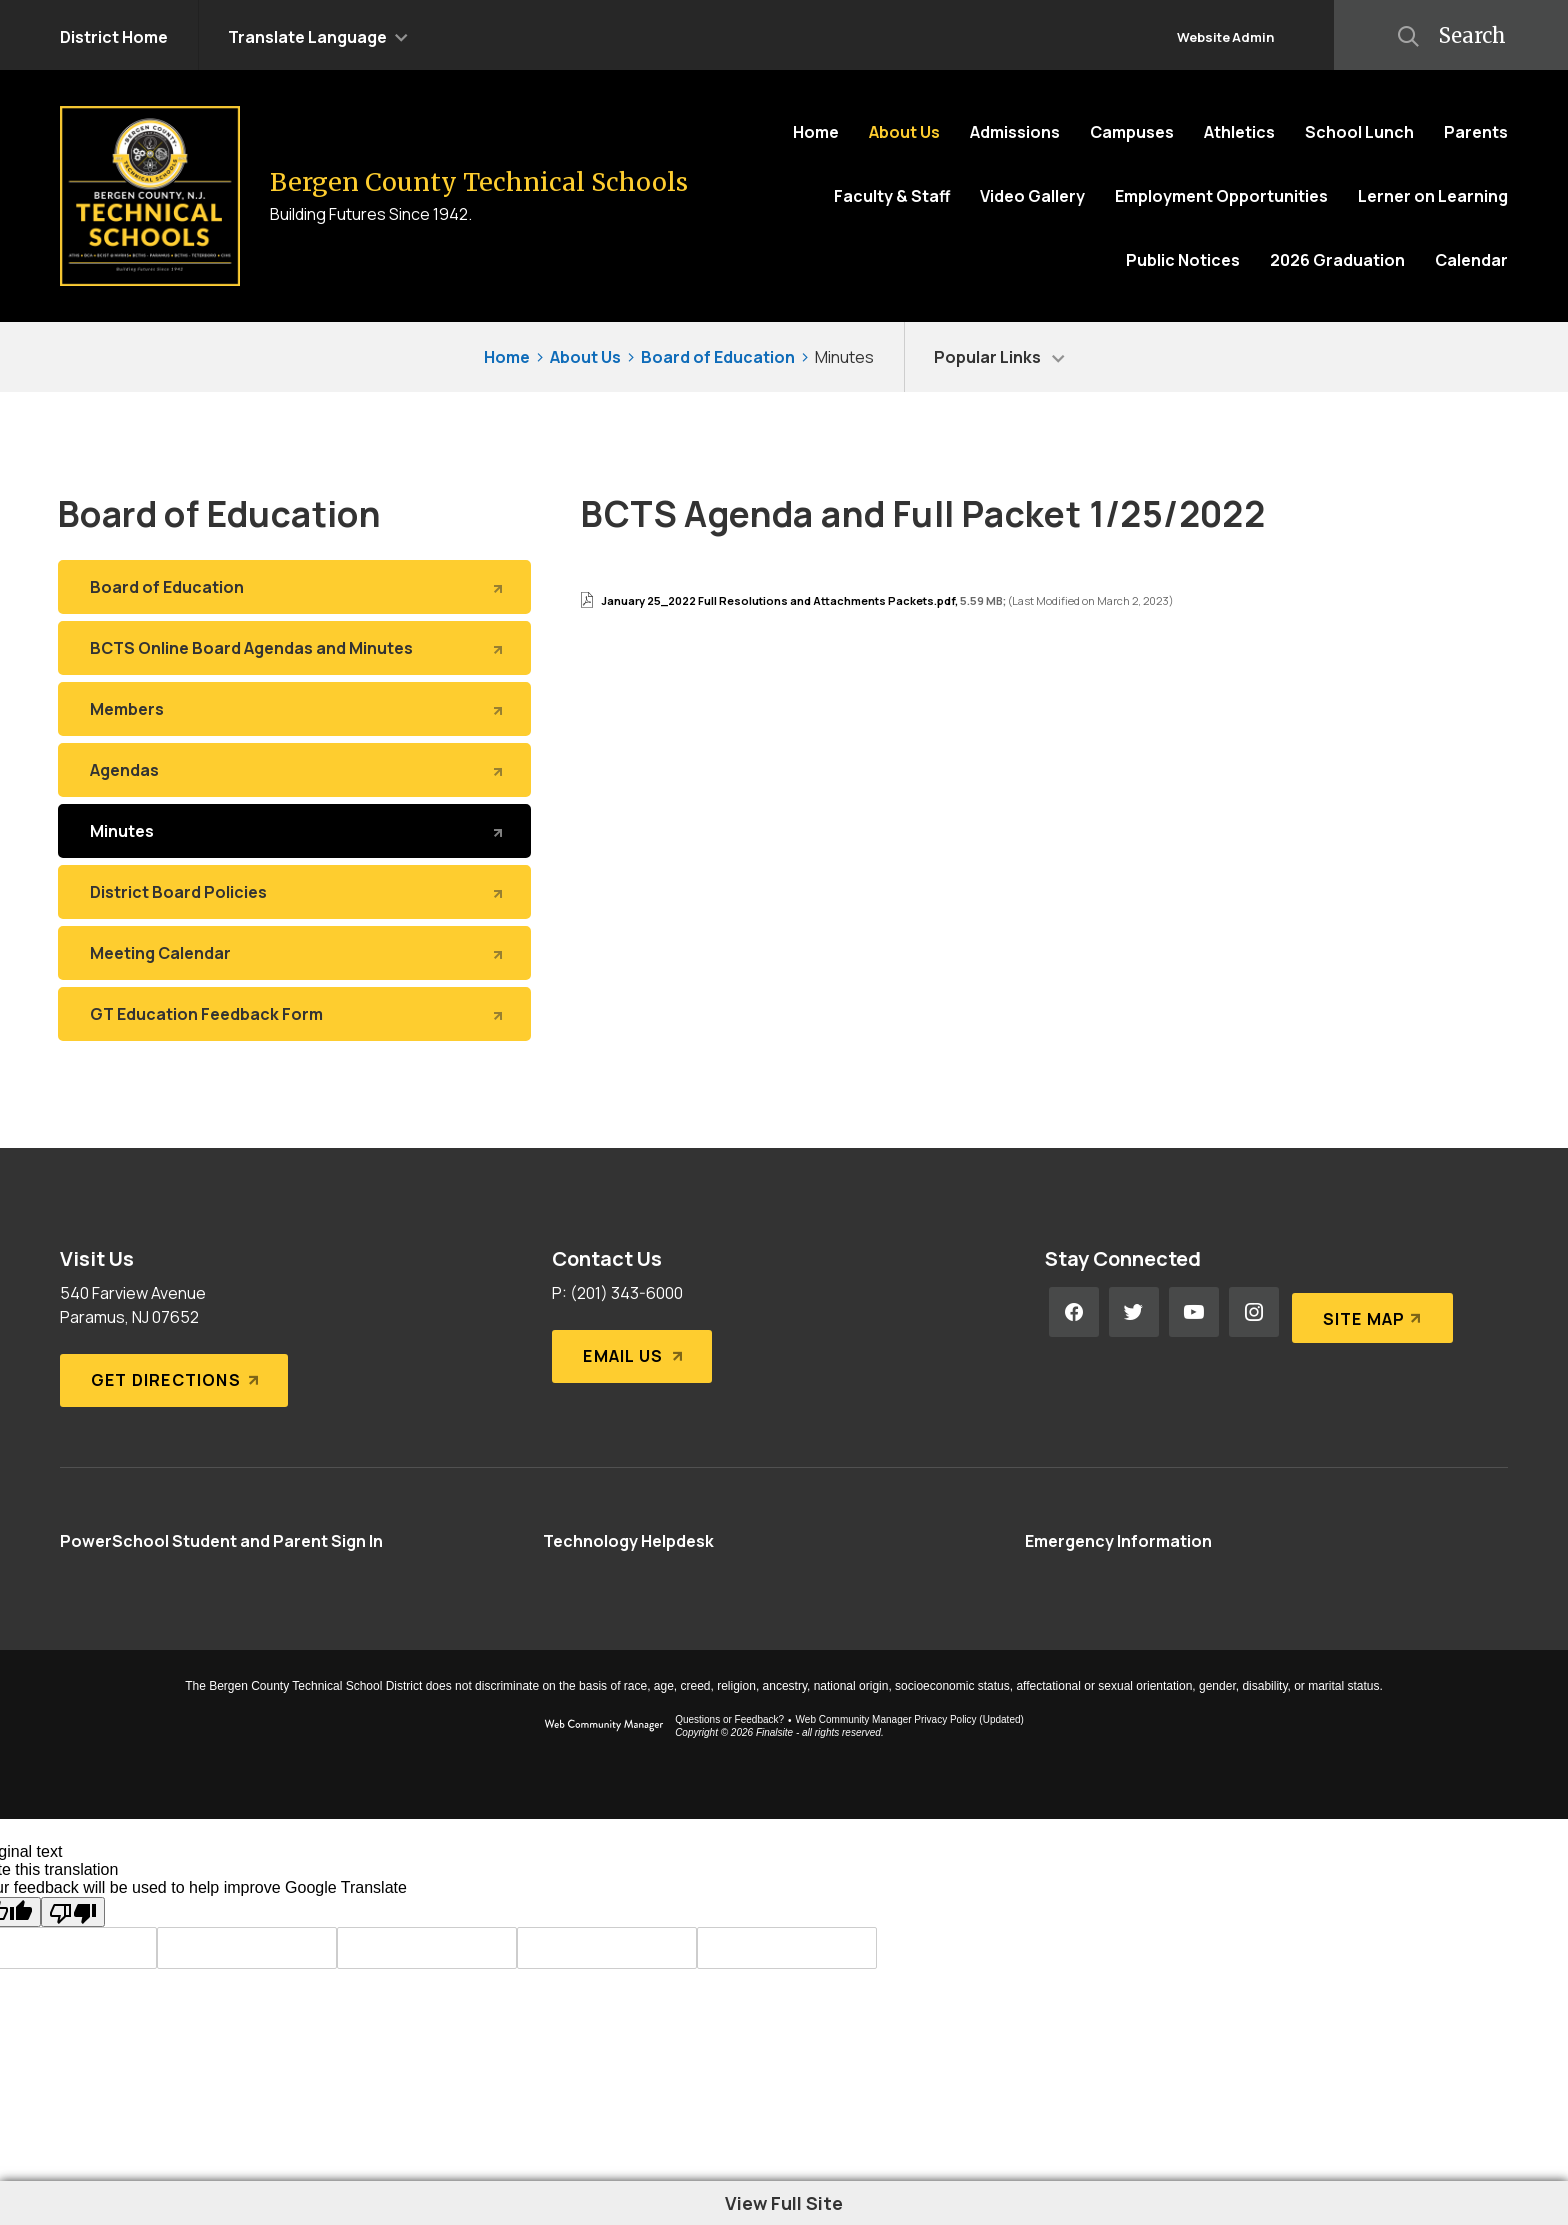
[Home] (816, 132)
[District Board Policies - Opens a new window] (294, 892)
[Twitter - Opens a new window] (1134, 1312)
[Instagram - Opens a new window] (1254, 1312)
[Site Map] (1369, 1312)
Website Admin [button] (1225, 37)
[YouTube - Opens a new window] (1194, 1312)
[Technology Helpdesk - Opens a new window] (628, 1541)
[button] (318, 35)
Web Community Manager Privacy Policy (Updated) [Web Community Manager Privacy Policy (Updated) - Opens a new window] (910, 1719)
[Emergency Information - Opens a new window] (1118, 1541)
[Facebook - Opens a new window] (1074, 1312)
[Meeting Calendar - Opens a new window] (294, 953)
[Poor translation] (73, 1912)
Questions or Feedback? (729, 1719)
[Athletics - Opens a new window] (1239, 132)
